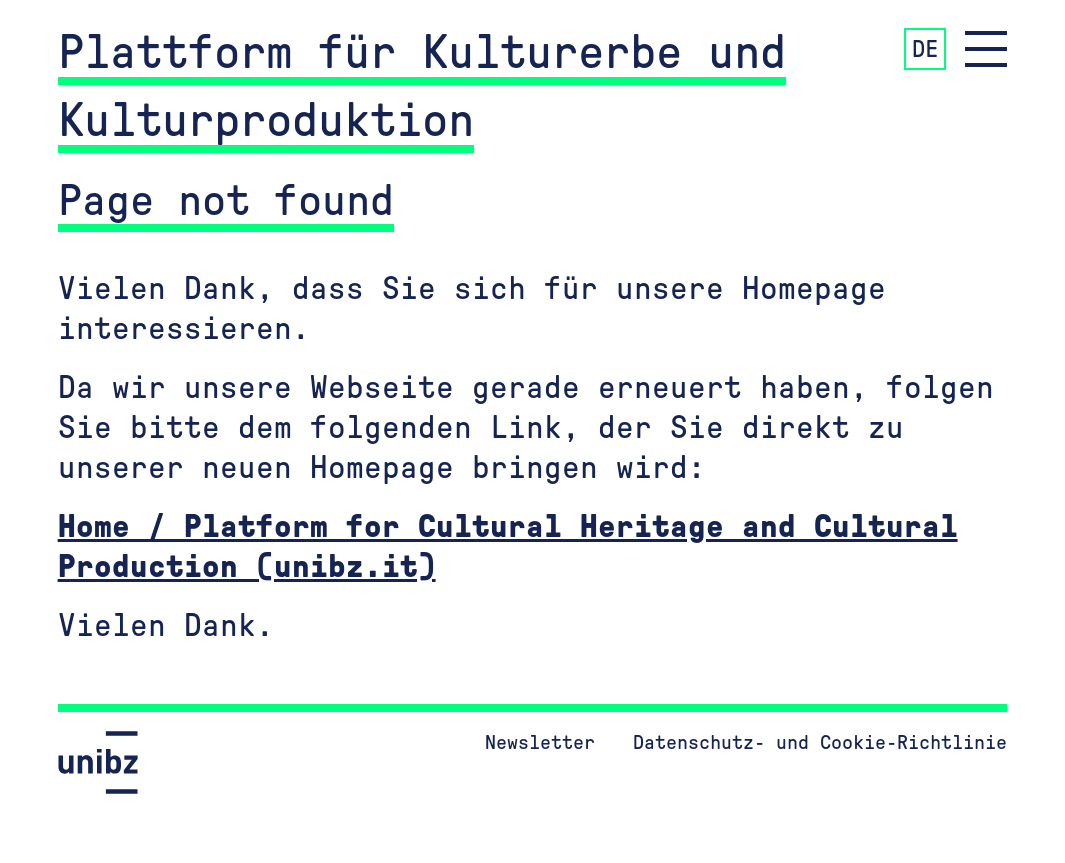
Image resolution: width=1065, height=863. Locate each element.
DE (925, 50)
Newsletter (540, 743)
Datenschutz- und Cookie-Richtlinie (820, 743)
